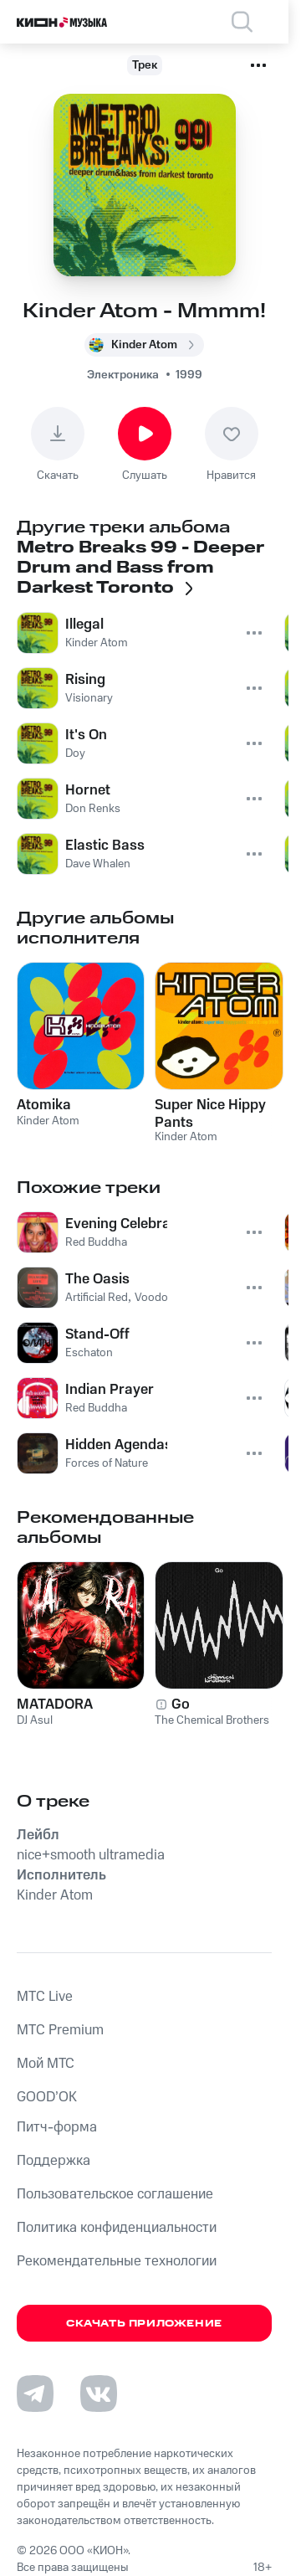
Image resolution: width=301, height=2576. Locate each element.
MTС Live (45, 1997)
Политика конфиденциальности (117, 2228)
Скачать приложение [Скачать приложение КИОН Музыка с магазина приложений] (144, 2323)
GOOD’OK (47, 2097)
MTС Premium (60, 2030)
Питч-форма (57, 2127)
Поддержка (53, 2161)
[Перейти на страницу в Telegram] (35, 2393)
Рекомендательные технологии (117, 2261)
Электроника (123, 375)
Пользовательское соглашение (115, 2194)
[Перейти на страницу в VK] (98, 2393)
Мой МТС (45, 2064)
